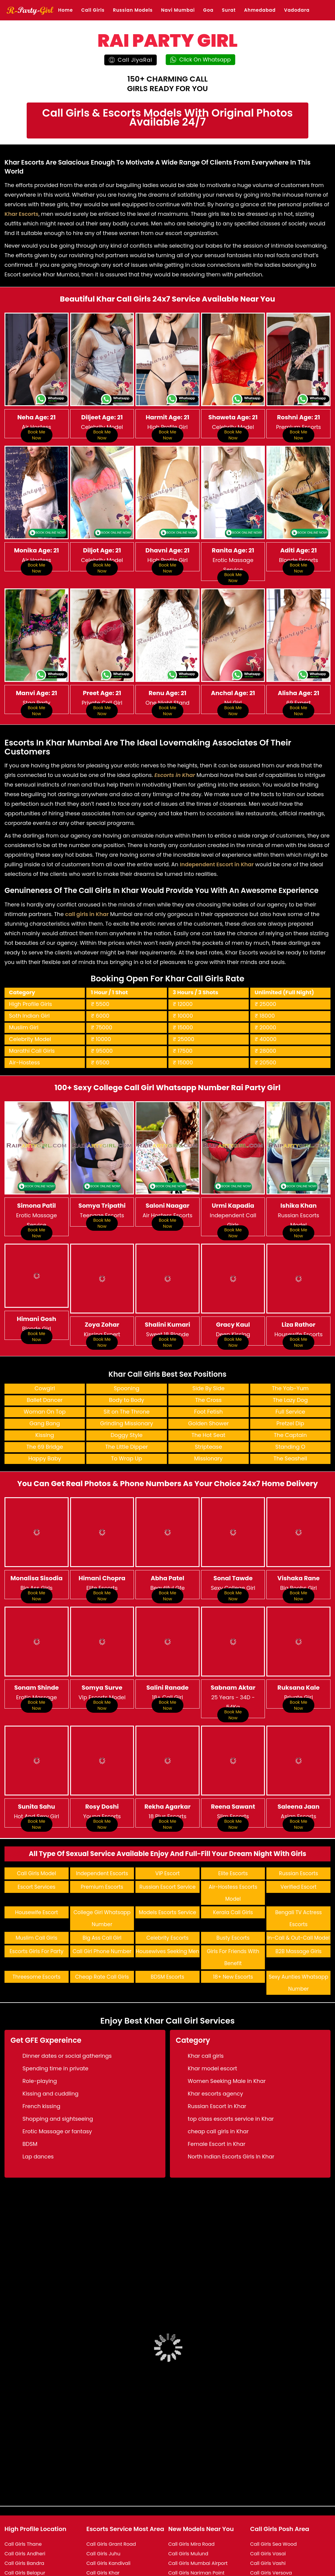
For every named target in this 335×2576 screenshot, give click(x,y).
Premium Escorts (102, 1839)
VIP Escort (167, 1826)
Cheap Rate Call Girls (102, 1929)
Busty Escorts (233, 1890)
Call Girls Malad (104, 2563)
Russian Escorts (298, 1826)
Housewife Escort (36, 1865)
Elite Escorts (233, 1826)
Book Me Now (36, 435)
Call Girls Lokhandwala (113, 2544)
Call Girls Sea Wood (273, 2496)
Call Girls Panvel (187, 2554)
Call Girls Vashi (268, 2515)
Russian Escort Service (167, 1839)
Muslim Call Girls (36, 1890)
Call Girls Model (36, 1826)
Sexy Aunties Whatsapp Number (298, 1935)
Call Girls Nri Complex (194, 2544)
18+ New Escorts (233, 1929)
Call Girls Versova (271, 2525)
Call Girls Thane (23, 2496)
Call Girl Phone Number (102, 1904)
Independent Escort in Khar (217, 840)
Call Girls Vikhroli (270, 2535)
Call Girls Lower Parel (111, 2554)
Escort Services (36, 1839)
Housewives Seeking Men (167, 1904)
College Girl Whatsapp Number (101, 1871)
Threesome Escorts (37, 1929)
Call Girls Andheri (24, 2506)
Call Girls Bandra (24, 2515)
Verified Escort (298, 1839)
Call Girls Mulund (188, 2506)
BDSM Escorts (167, 1929)
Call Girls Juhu (103, 2506)
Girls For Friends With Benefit (233, 1910)
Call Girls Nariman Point (196, 2525)
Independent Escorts (102, 1826)
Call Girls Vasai (268, 2506)
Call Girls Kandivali (108, 2515)
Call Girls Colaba (24, 2563)
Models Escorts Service (167, 1865)
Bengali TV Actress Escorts (298, 1871)
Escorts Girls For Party (37, 1904)
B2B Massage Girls (298, 1904)
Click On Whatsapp (200, 59)
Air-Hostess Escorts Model (233, 1845)
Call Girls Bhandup (26, 2535)
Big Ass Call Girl (101, 1890)
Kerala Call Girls (233, 1865)
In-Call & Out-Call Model (298, 1890)
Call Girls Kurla (103, 2535)
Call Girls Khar (103, 2525)
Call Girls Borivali (24, 2554)
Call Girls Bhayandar (28, 2544)
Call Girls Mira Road (191, 2496)
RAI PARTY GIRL (167, 40)
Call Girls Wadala (270, 2563)
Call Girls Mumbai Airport (198, 2515)
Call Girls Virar (267, 2554)
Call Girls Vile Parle (272, 2544)
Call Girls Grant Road (111, 2496)
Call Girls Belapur (24, 2525)
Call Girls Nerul (185, 2535)
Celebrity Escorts (168, 1890)
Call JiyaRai (131, 60)
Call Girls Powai (186, 2563)
